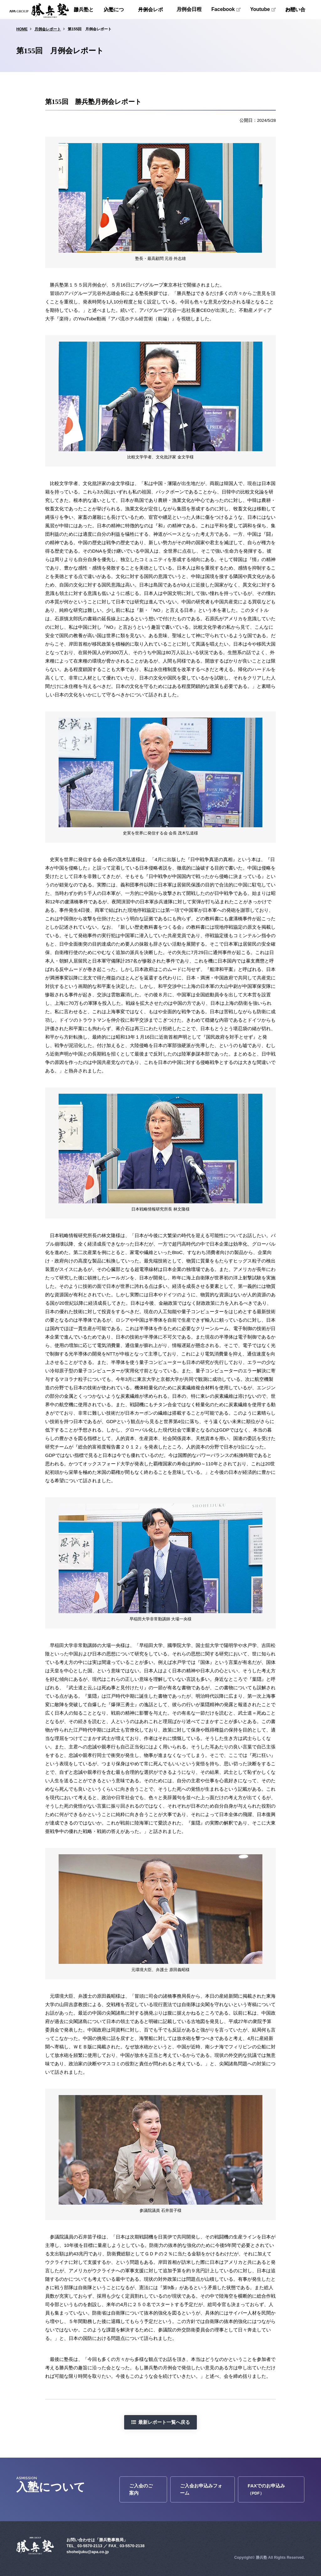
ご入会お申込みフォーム (201, 2489)
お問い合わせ (295, 9)
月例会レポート (150, 9)
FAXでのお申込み (266, 2489)
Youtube (260, 9)
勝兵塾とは (84, 9)
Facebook (223, 9)
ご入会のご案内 (141, 2489)
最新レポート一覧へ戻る (164, 2422)
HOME (22, 29)
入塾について (114, 9)
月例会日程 (189, 9)
